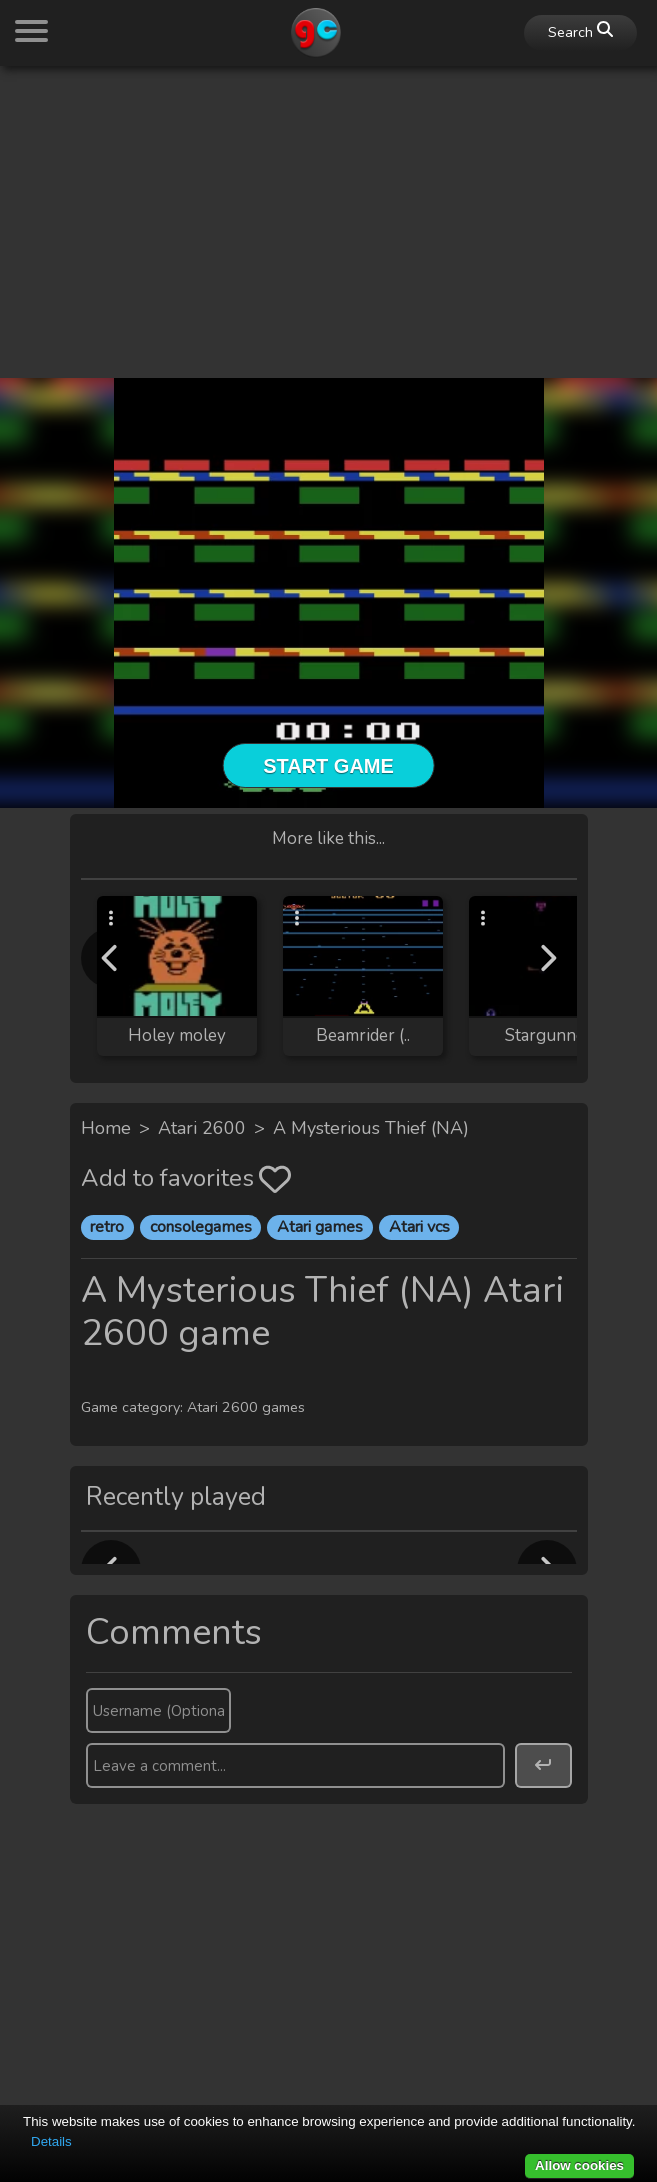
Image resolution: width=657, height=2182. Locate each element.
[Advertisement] (328, 222)
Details (51, 2141)
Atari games (320, 1227)
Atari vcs (419, 1227)
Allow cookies (579, 2165)
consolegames (201, 1227)
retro (107, 1227)
